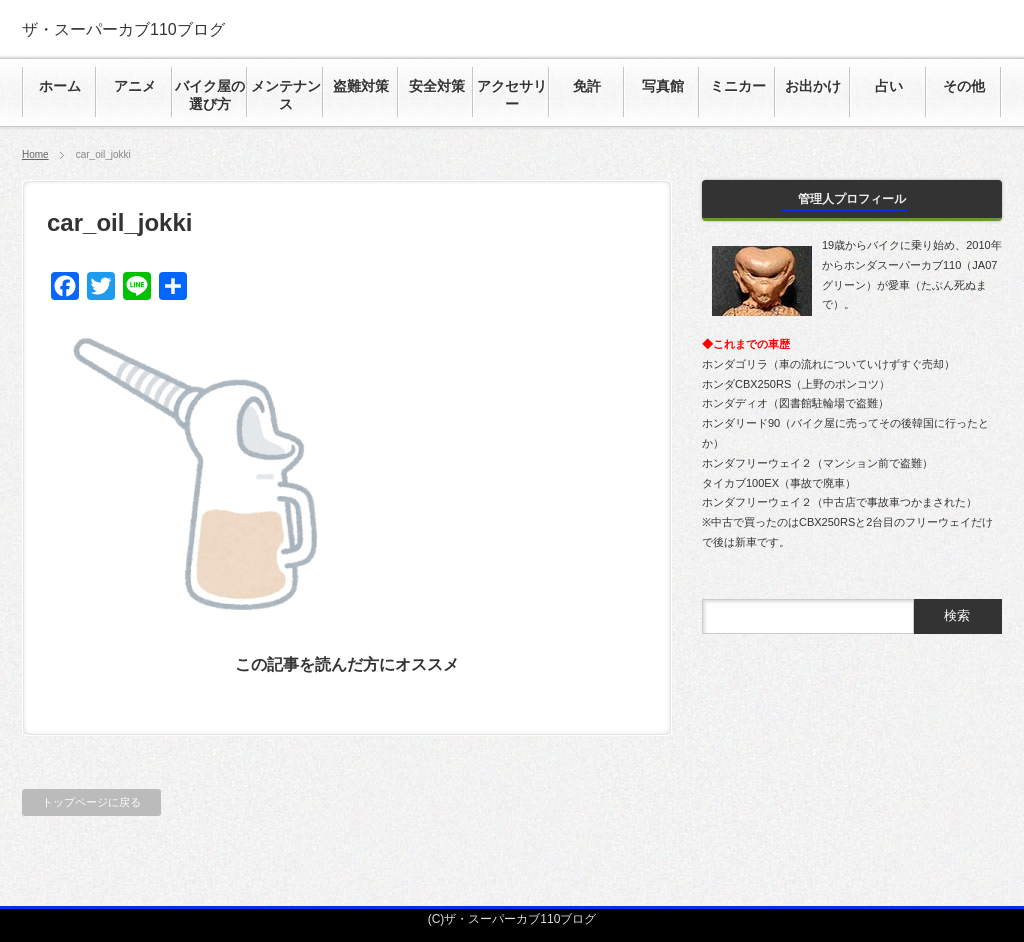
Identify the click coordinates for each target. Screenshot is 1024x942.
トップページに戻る (91, 802)
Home (35, 154)
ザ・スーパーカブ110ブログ (123, 29)
